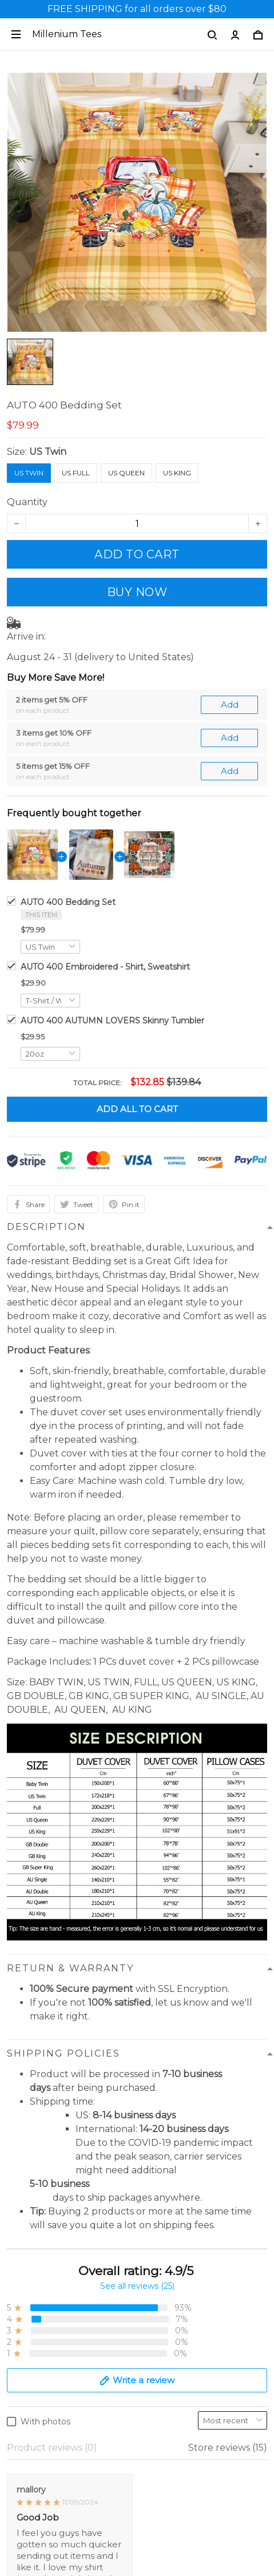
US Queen (126, 473)
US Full (76, 473)
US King (177, 473)
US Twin (47, 451)
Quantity (27, 502)
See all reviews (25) (137, 1952)
